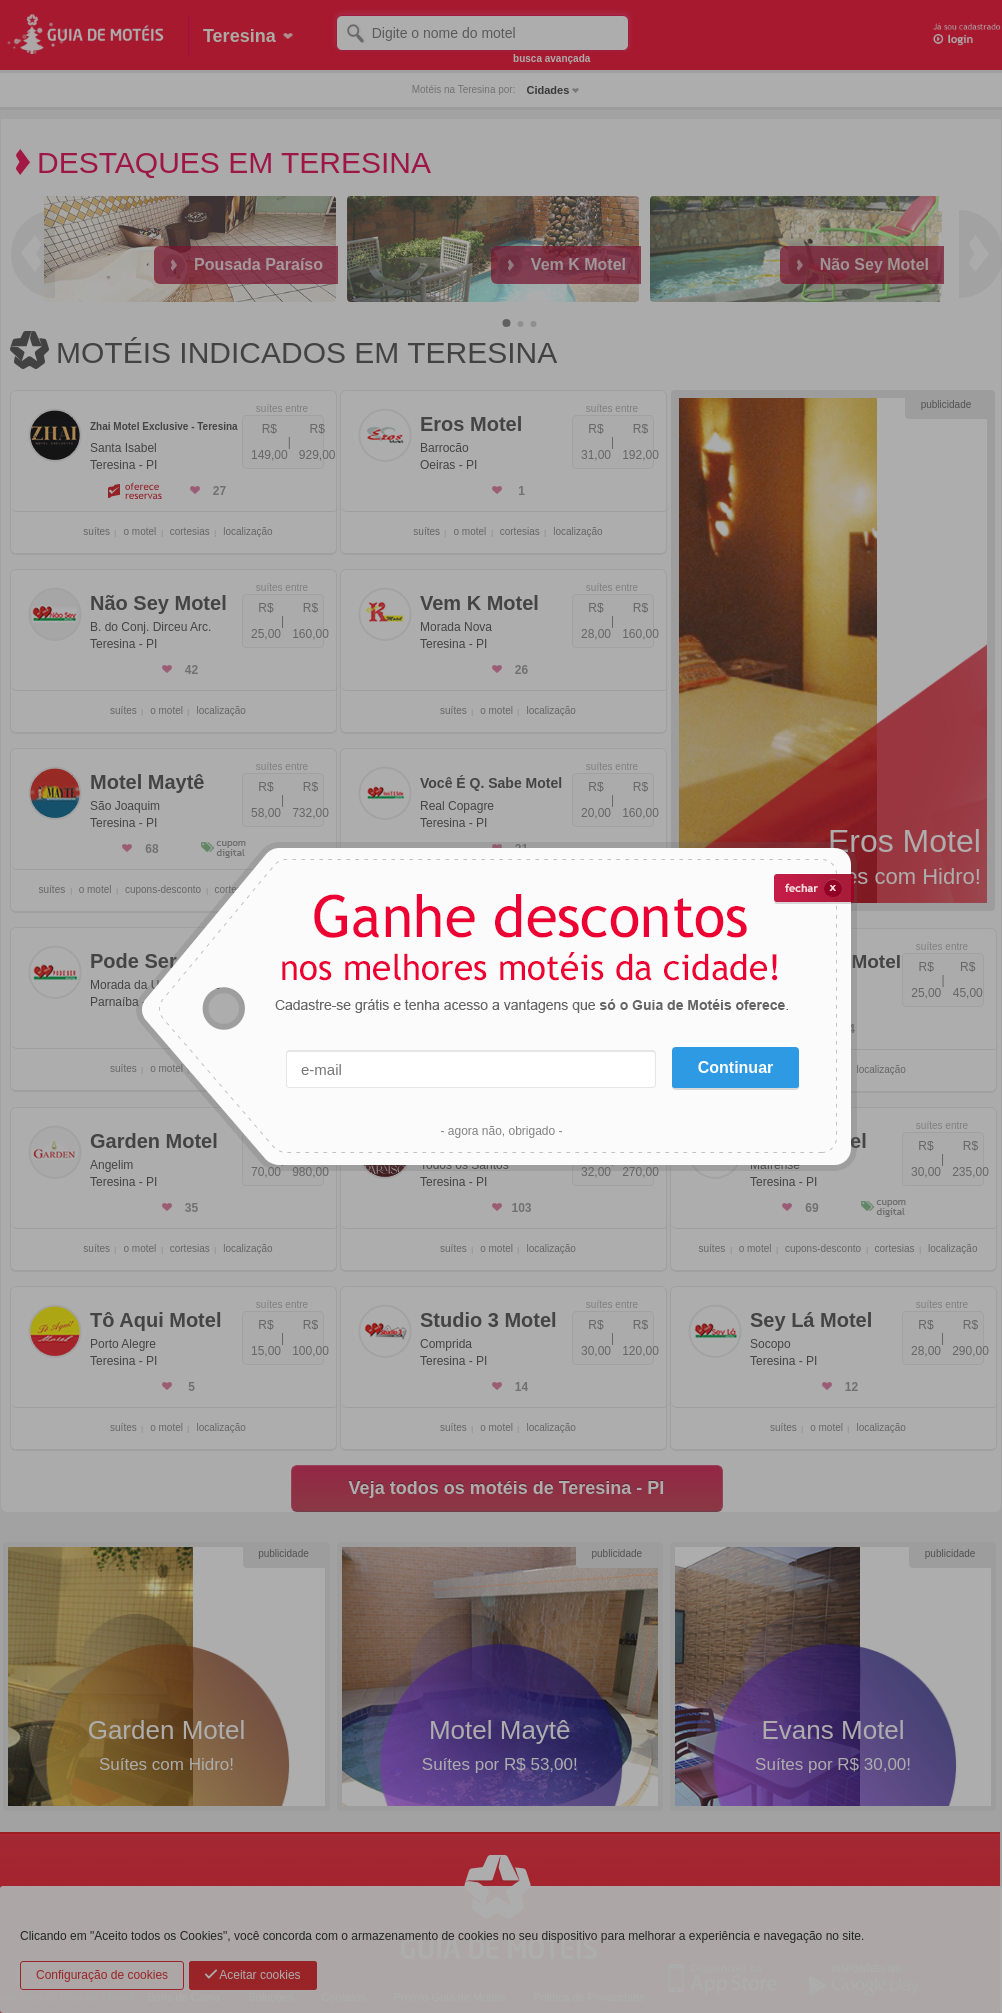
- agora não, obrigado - (501, 1131)
